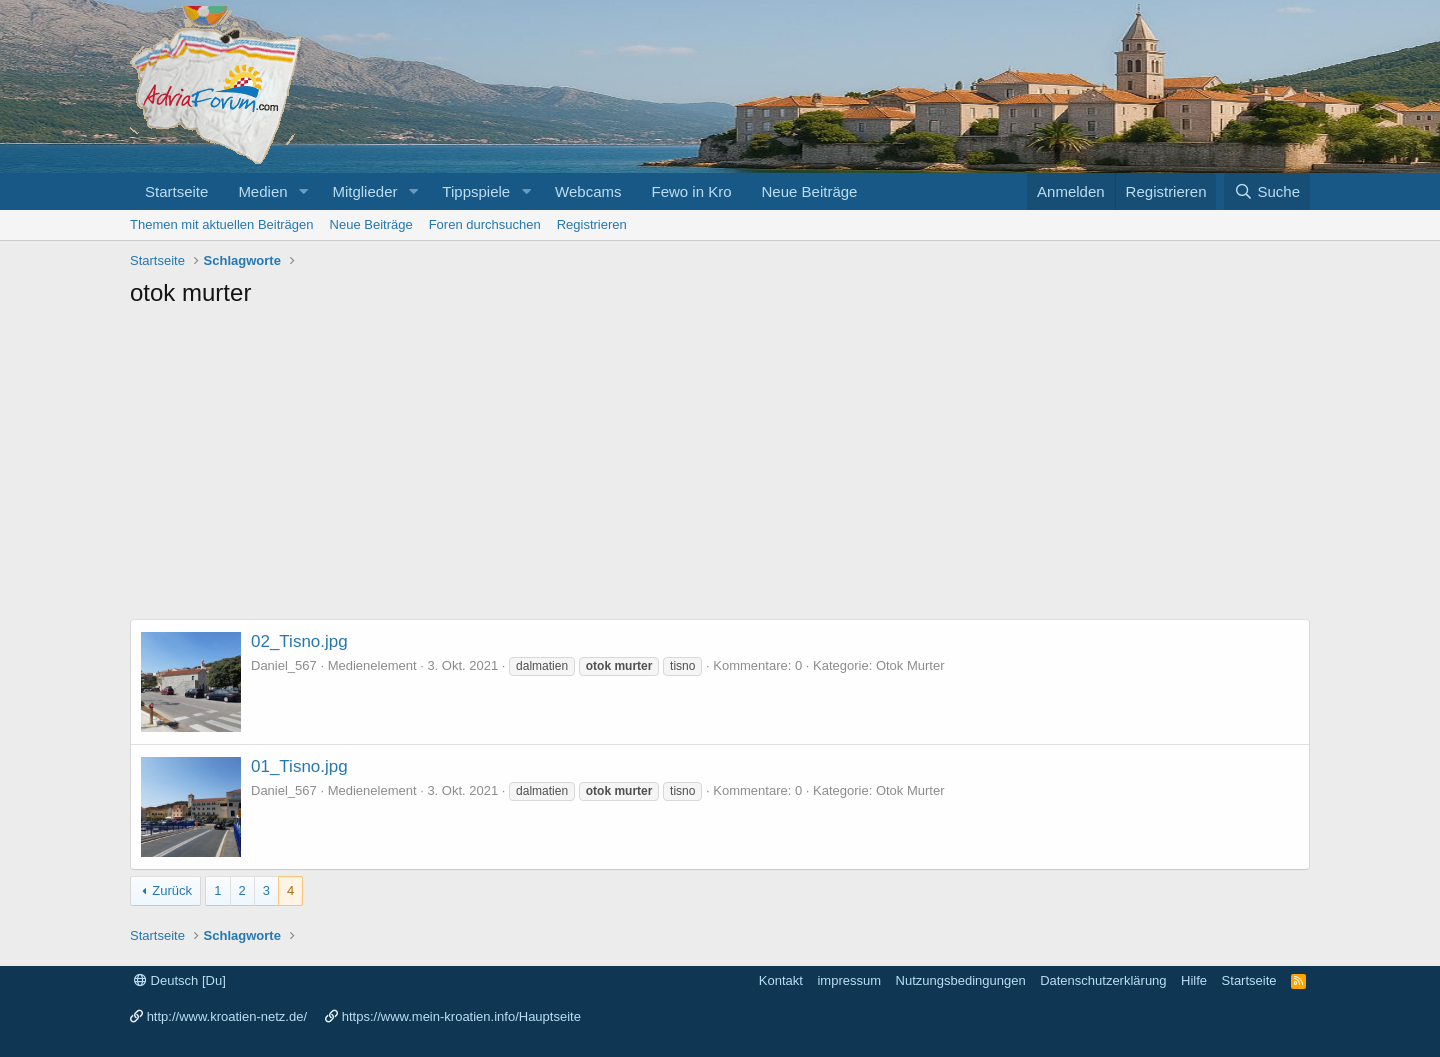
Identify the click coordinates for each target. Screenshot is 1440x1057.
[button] (303, 191)
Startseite (176, 191)
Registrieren (592, 224)
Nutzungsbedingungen (961, 980)
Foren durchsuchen (485, 224)
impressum (849, 980)
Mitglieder (364, 191)
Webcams (588, 191)
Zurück (172, 890)
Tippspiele (476, 191)
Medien (262, 191)
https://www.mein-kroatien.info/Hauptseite (461, 1016)
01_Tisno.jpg (299, 766)
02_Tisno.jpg (299, 641)
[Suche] (1267, 191)
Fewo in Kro (691, 191)
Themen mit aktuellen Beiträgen (222, 224)
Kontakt (781, 980)
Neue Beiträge (810, 191)
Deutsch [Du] (180, 980)
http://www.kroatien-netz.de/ (227, 1016)
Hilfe (1194, 980)
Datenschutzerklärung (1103, 980)
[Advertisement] (720, 469)
